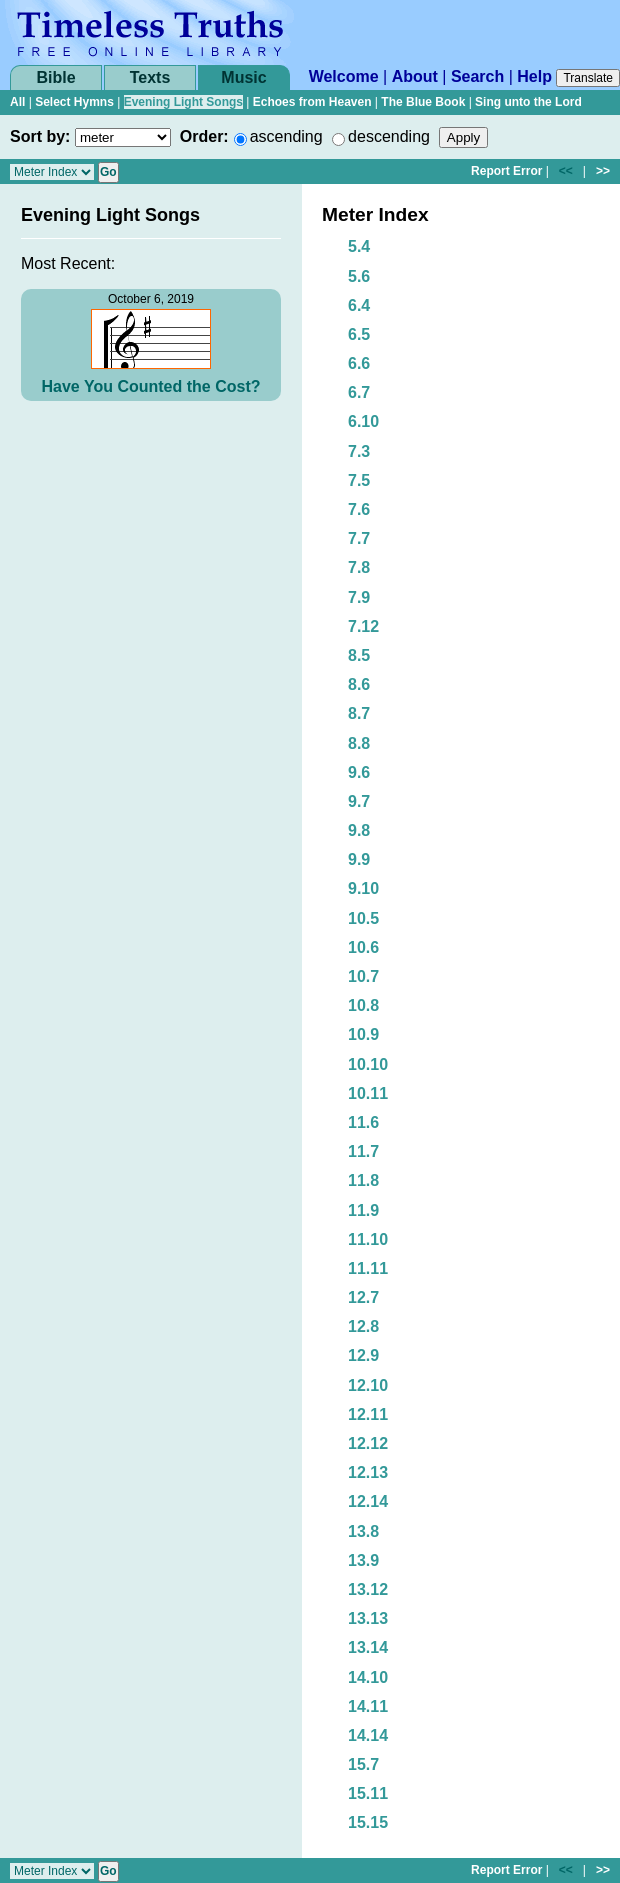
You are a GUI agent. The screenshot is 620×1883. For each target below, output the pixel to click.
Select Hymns (74, 102)
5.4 (359, 246)
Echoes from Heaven (312, 102)
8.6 (359, 684)
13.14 (368, 1647)
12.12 (368, 1443)
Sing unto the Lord (528, 102)
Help (534, 76)
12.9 (363, 1355)
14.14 (368, 1735)
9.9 (359, 859)
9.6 (359, 772)
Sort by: (40, 136)
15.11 (368, 1793)
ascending (286, 136)
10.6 (363, 947)
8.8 (359, 743)
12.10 (368, 1385)
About (415, 76)
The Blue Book (423, 102)
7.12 (363, 626)
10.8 (363, 1005)
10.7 (363, 976)
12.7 (363, 1297)
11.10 (368, 1239)
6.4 (359, 305)
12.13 (368, 1472)
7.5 (359, 480)
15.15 (368, 1822)
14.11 (368, 1706)
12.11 (368, 1414)
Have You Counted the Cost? (151, 386)
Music (243, 77)
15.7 (363, 1764)
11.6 (363, 1122)
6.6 (359, 363)
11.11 (368, 1268)
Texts (150, 77)
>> (603, 171)
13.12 (368, 1589)
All (17, 102)
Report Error (506, 171)
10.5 (363, 918)
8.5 (359, 655)
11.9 (363, 1210)
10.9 (363, 1034)
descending (389, 136)
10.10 (368, 1064)
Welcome (344, 76)
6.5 (359, 334)
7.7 (359, 538)
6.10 (363, 421)
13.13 (368, 1618)
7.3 (359, 451)
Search (477, 76)
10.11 (368, 1093)
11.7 (363, 1151)
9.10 (363, 888)
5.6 (359, 276)
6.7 (359, 392)
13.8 (363, 1531)
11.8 (363, 1180)
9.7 (359, 801)
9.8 (359, 830)
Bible (55, 77)
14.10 (368, 1677)
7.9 (359, 597)
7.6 (359, 509)
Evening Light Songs (183, 102)
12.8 (363, 1326)
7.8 (359, 567)
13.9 (363, 1560)
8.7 (359, 713)
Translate (588, 78)
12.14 (368, 1501)
